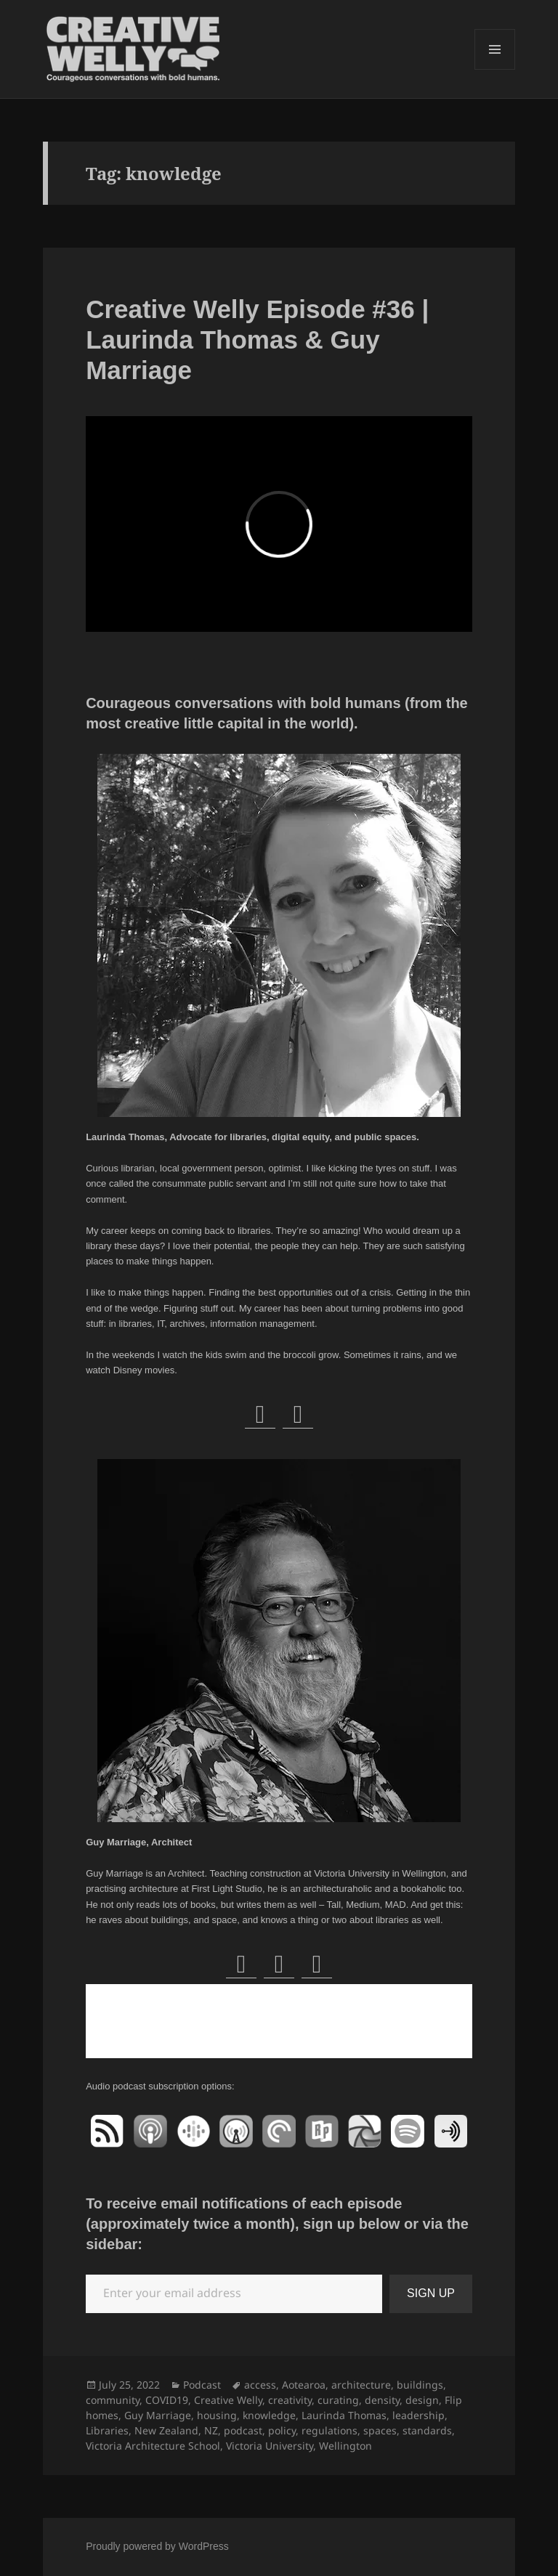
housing (217, 2415)
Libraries (107, 2430)
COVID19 (166, 2400)
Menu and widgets (495, 69)
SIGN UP (431, 2293)
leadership (418, 2415)
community (113, 2400)
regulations (329, 2430)
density (382, 2400)
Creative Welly (228, 2400)
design (422, 2400)
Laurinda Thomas (344, 2415)
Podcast (202, 2385)
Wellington (345, 2446)
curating (338, 2400)
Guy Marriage (157, 2415)
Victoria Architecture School (153, 2446)
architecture (361, 2385)
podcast (243, 2430)
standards (427, 2430)
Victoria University (269, 2446)
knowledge (269, 2415)
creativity (290, 2400)
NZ (211, 2430)
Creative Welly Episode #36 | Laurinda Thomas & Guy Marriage (257, 339)
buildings (420, 2385)
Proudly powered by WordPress (157, 2546)
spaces (380, 2430)
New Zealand (166, 2430)
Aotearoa (304, 2385)
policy (282, 2430)
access (260, 2385)
